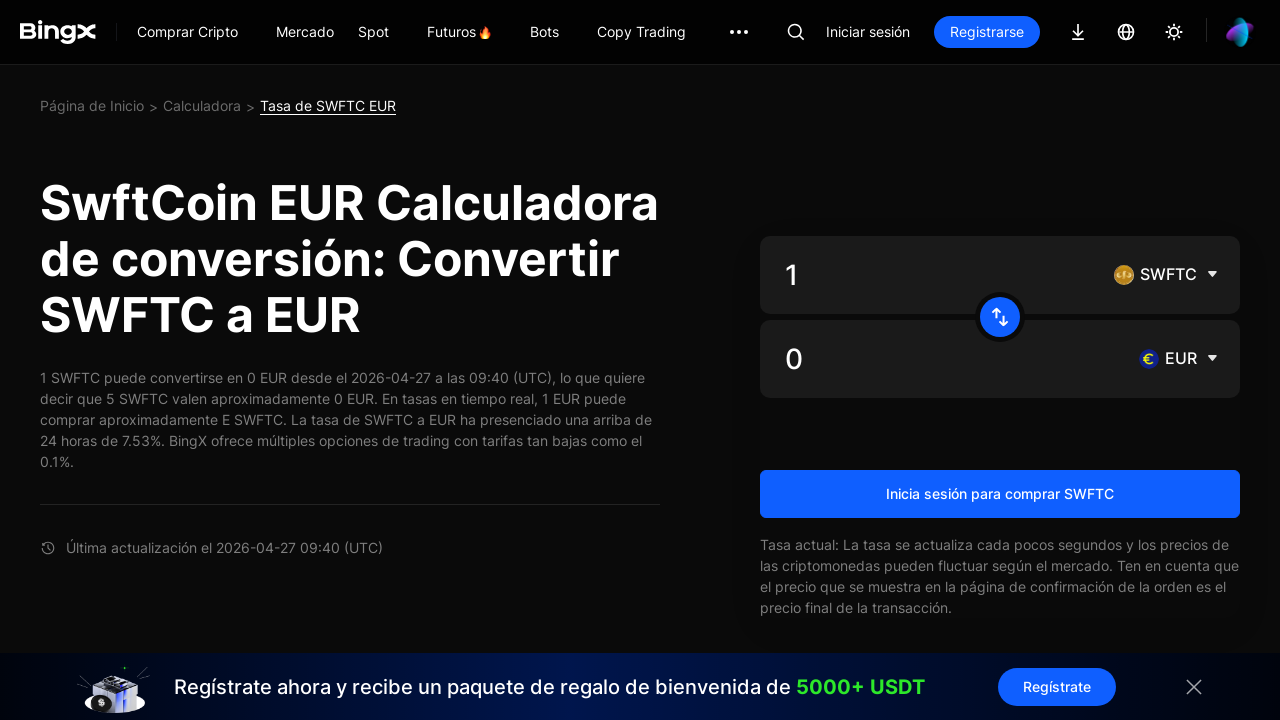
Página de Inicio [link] (92, 105)
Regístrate (1057, 686)
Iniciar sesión (868, 31)
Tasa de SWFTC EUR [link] (328, 105)
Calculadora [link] (202, 105)
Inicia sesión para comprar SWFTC (1000, 493)
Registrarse (987, 31)
